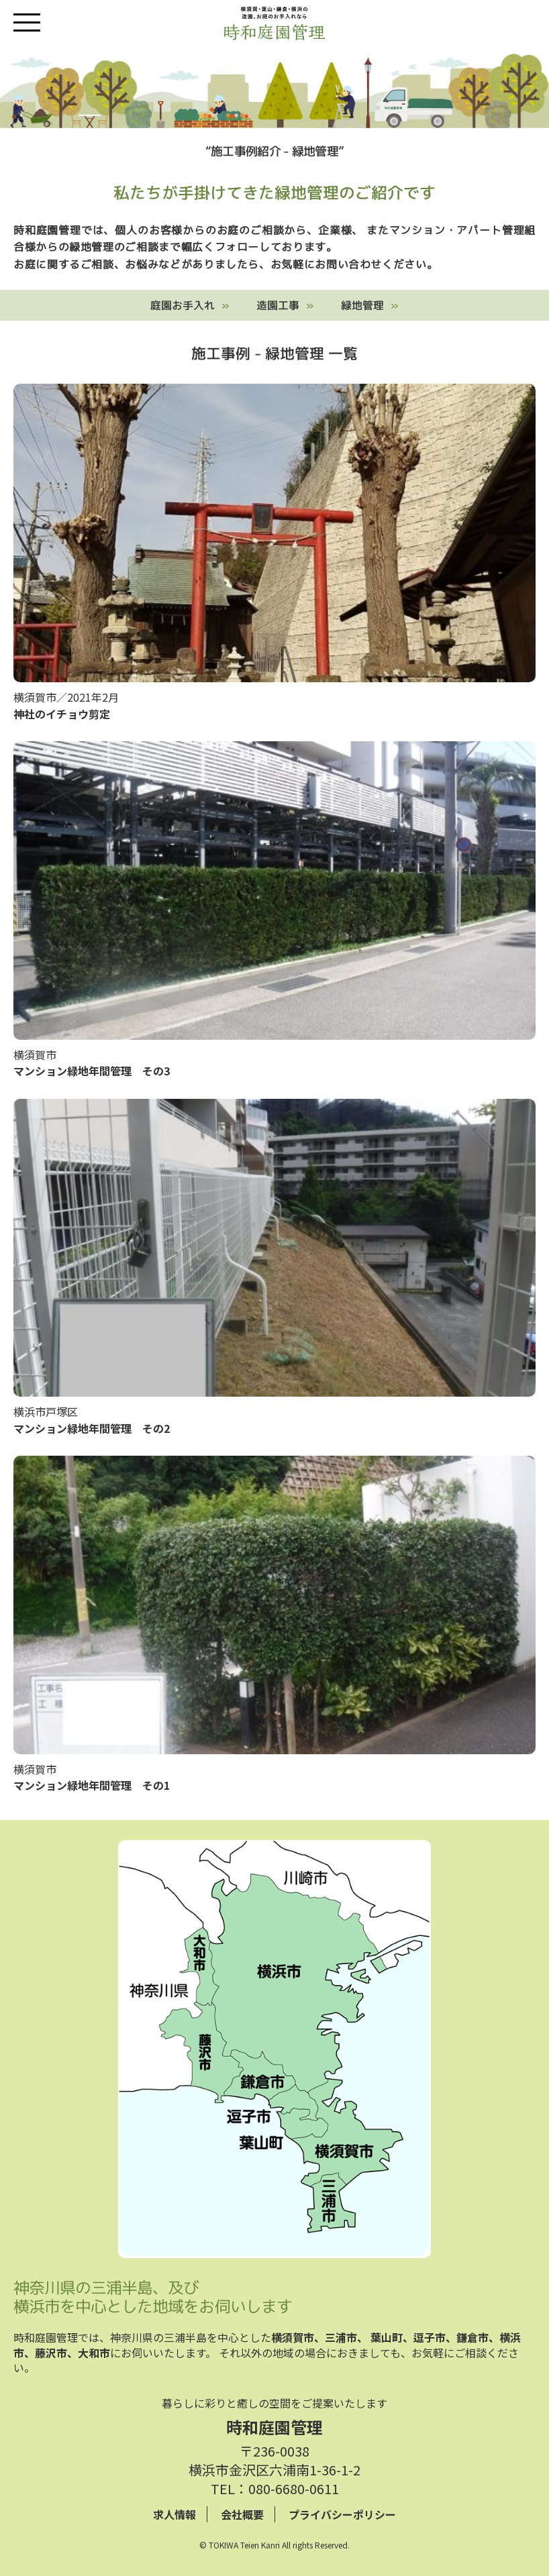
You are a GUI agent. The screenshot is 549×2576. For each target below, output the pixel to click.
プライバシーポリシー (342, 2514)
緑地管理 (362, 305)
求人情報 (174, 2514)
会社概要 (242, 2514)
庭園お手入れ (182, 305)
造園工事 (277, 305)
